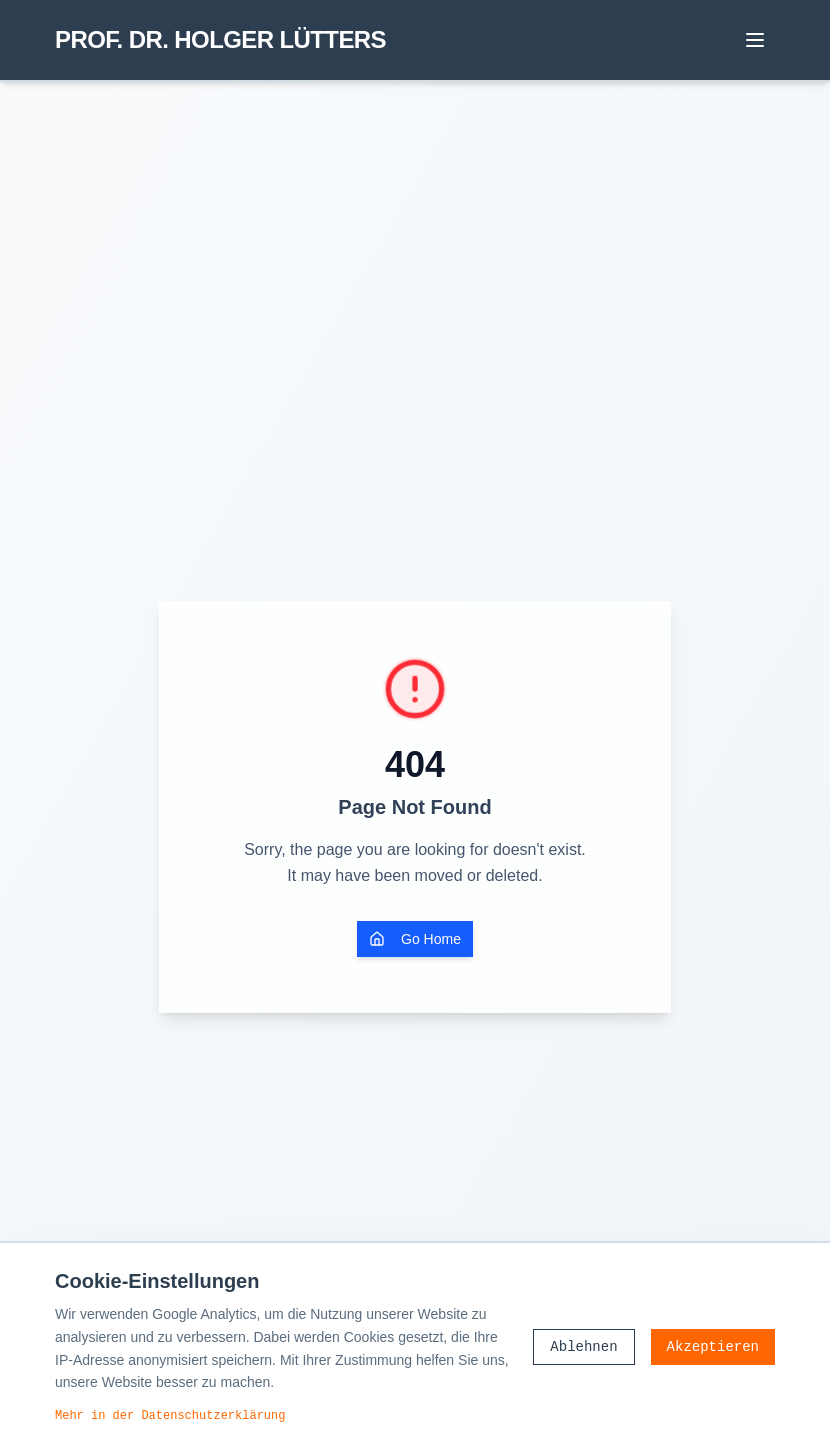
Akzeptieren (713, 1346)
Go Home (415, 939)
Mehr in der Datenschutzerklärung (170, 1414)
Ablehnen (583, 1346)
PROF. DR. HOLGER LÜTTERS (220, 39)
